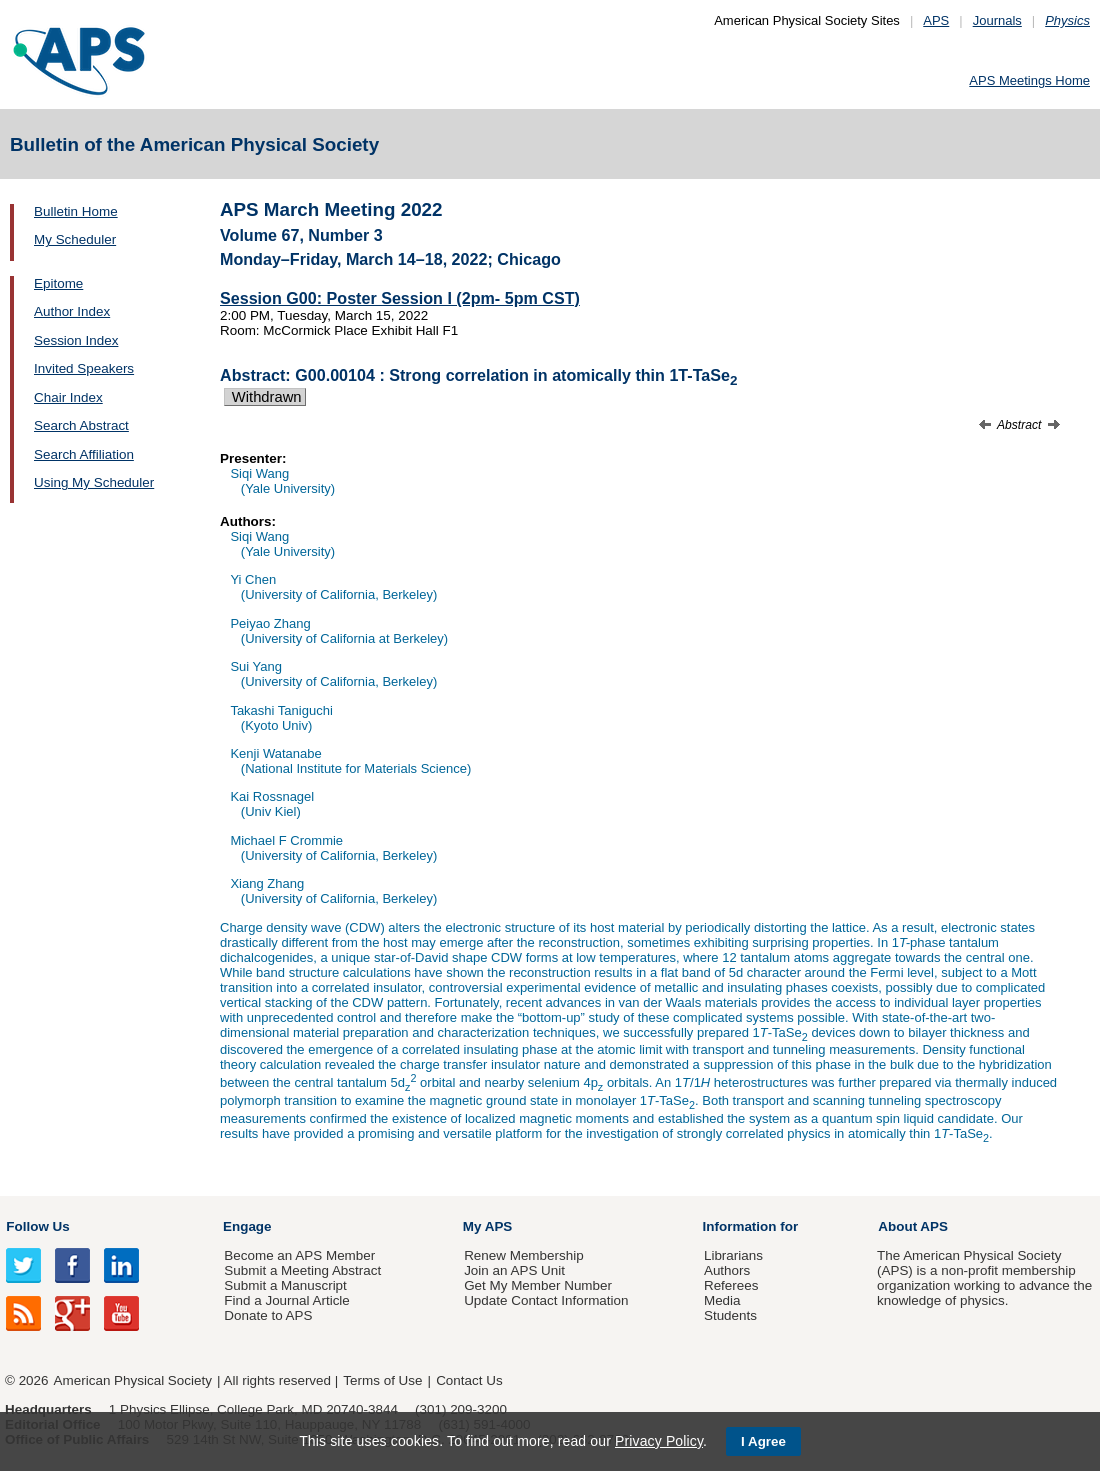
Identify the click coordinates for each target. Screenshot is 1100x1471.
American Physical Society (133, 1380)
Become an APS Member (299, 1255)
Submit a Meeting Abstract (302, 1270)
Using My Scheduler (94, 482)
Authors (727, 1270)
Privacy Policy (659, 1441)
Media (722, 1300)
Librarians (733, 1255)
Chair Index (68, 397)
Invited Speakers (84, 368)
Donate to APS (268, 1315)
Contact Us (469, 1380)
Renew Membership (524, 1255)
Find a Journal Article (286, 1300)
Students (730, 1315)
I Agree (763, 1441)
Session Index (76, 340)
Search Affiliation (84, 454)
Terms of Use (382, 1380)
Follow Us (37, 1226)
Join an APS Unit (514, 1270)
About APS (913, 1226)
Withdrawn (265, 397)
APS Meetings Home (1029, 80)
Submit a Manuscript (285, 1285)
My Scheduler (75, 239)
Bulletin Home (76, 211)
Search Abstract (81, 425)
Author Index (72, 311)
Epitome (58, 283)
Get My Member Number (538, 1285)
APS (936, 20)
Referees (731, 1285)
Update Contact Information (546, 1300)
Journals (997, 20)
